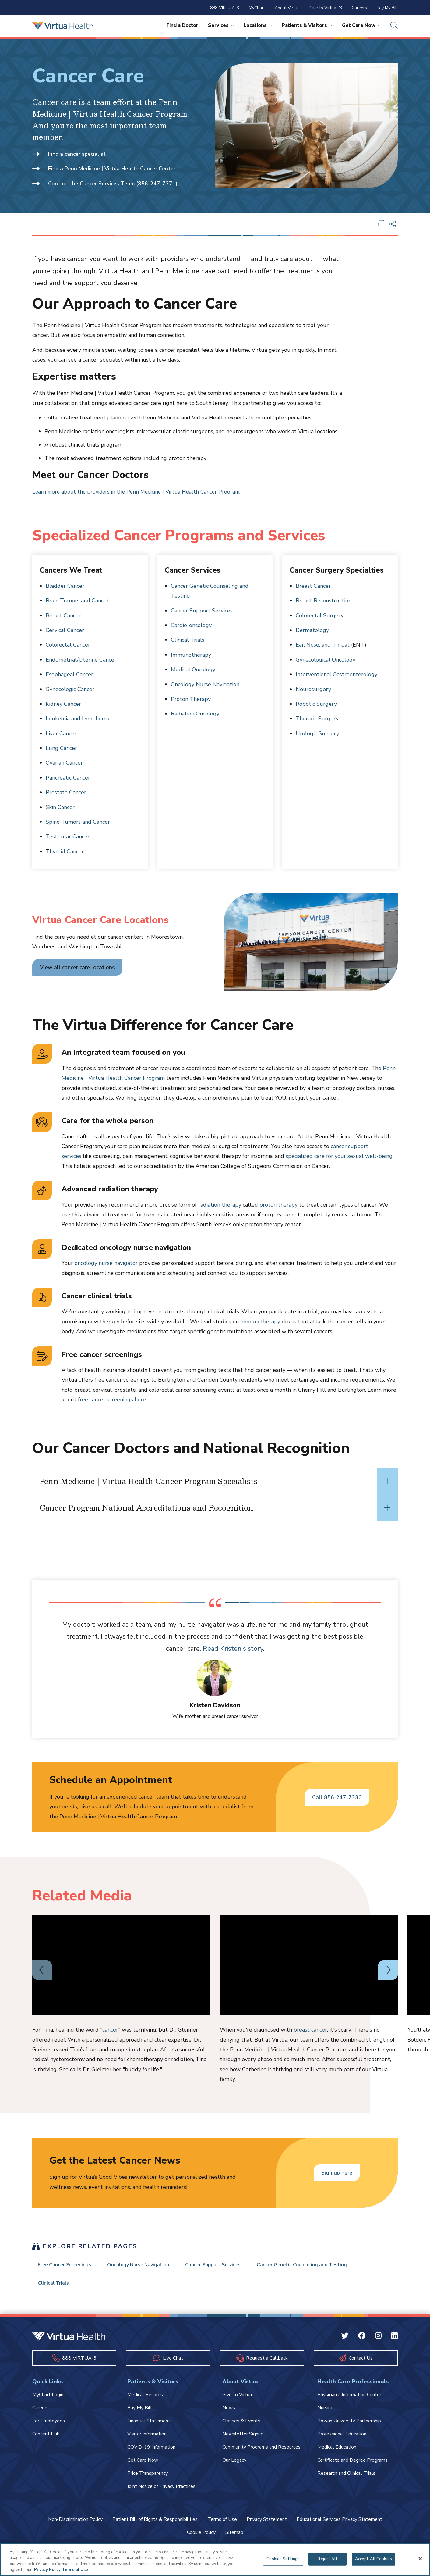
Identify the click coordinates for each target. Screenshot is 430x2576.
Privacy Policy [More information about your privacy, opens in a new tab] (47, 2569)
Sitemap (234, 2537)
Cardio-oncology (191, 625)
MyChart (257, 8)
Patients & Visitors (307, 25)
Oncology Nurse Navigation (205, 684)
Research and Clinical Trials (346, 2477)
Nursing (325, 2412)
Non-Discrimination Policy (75, 2524)
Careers (359, 8)
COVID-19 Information (151, 2451)
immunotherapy (260, 1321)
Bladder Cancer (65, 586)
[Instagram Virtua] (378, 2341)
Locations (258, 25)
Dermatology (312, 630)
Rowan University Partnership (349, 2425)
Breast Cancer (63, 615)
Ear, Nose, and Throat (323, 644)
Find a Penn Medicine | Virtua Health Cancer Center (105, 168)
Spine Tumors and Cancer (78, 822)
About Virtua (287, 8)
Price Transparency (147, 2477)
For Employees (48, 2425)
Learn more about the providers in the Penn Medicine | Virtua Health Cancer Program (139, 491)
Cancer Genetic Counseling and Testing (316, 2265)
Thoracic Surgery (317, 718)
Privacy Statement (267, 2524)
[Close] (420, 2558)
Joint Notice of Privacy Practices (161, 2491)
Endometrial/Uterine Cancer (81, 659)
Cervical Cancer (65, 630)
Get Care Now (361, 25)
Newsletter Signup (242, 2438)
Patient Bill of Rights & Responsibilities (155, 2524)
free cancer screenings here (112, 1399)
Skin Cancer (60, 807)
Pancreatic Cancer (68, 777)
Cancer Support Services (202, 610)
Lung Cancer (61, 748)
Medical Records (145, 2399)
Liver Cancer (61, 733)
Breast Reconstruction (323, 600)
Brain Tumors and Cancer (77, 600)
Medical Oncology (193, 669)
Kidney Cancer (63, 704)
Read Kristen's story (260, 1648)
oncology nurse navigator (106, 1263)
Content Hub (46, 2438)
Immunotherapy (191, 654)
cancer (110, 2029)
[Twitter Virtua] (344, 2341)
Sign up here (337, 2172)
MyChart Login (47, 2399)
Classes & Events (241, 2425)
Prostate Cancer (66, 792)
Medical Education (336, 2451)
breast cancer (310, 2029)
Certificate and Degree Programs (352, 2464)
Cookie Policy (201, 2537)
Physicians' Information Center (349, 2399)
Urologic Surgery (317, 733)
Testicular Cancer (68, 836)
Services (221, 25)
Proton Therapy (191, 699)
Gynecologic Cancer (70, 689)
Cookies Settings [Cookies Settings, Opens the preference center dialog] (283, 2559)
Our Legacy (234, 2464)
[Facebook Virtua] (361, 2341)
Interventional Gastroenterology (336, 674)
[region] (215, 2559)
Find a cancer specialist (70, 154)
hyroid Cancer (67, 851)
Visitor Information (147, 2438)
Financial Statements (150, 2425)
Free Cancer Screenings (66, 2265)
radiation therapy (219, 1204)
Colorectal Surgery (320, 615)
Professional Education (341, 2438)
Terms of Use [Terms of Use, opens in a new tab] (75, 2569)
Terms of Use (222, 2524)
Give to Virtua (325, 8)
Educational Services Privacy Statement (339, 2524)
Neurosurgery (313, 689)
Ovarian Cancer (64, 762)
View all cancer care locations (78, 967)
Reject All (327, 2559)
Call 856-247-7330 (337, 1797)
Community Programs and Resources (261, 2451)
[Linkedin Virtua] (394, 2341)
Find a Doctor (182, 25)
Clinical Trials (187, 640)
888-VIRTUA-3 (224, 8)
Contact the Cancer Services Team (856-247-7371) (105, 183)
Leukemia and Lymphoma (77, 718)
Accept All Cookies (373, 2559)
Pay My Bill (387, 8)
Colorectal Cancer (68, 644)
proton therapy (278, 1204)
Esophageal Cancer (69, 674)
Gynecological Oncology (325, 659)
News (228, 2412)
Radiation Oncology (195, 713)
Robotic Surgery (316, 704)
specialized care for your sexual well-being (339, 1156)
